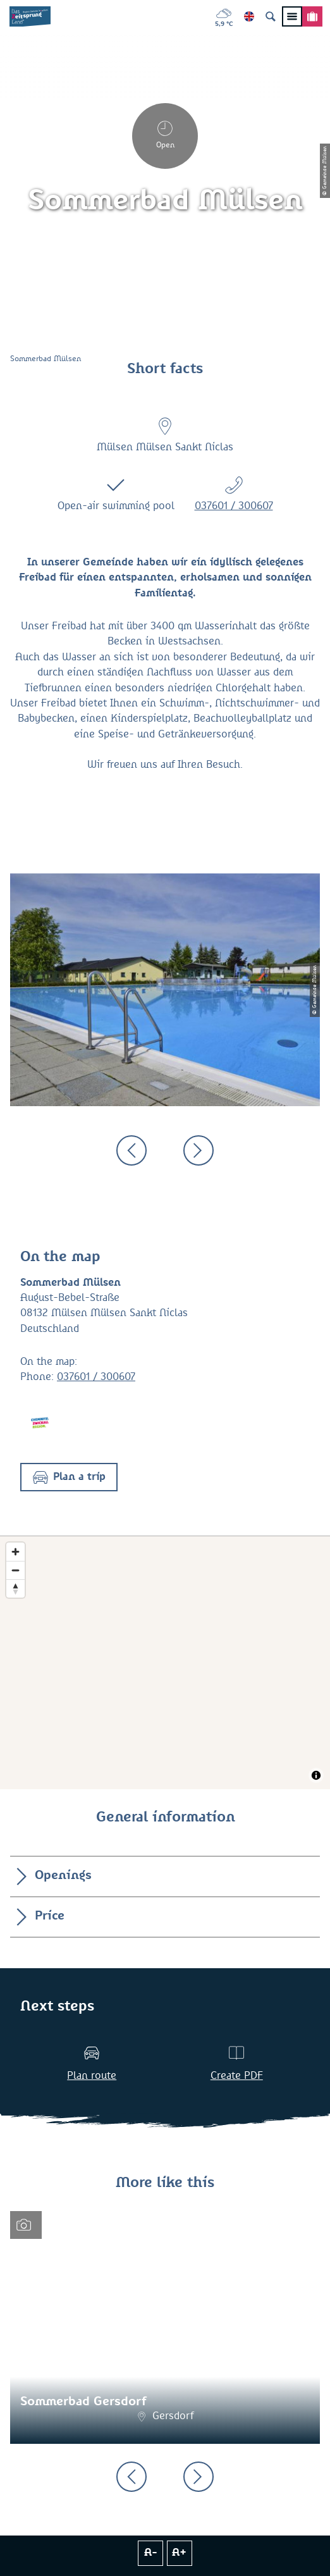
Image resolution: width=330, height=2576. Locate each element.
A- (150, 2553)
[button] (69, 1477)
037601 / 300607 (234, 506)
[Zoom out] (15, 1570)
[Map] (165, 1662)
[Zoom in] (15, 1552)
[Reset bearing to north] (15, 1588)
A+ (179, 2553)
